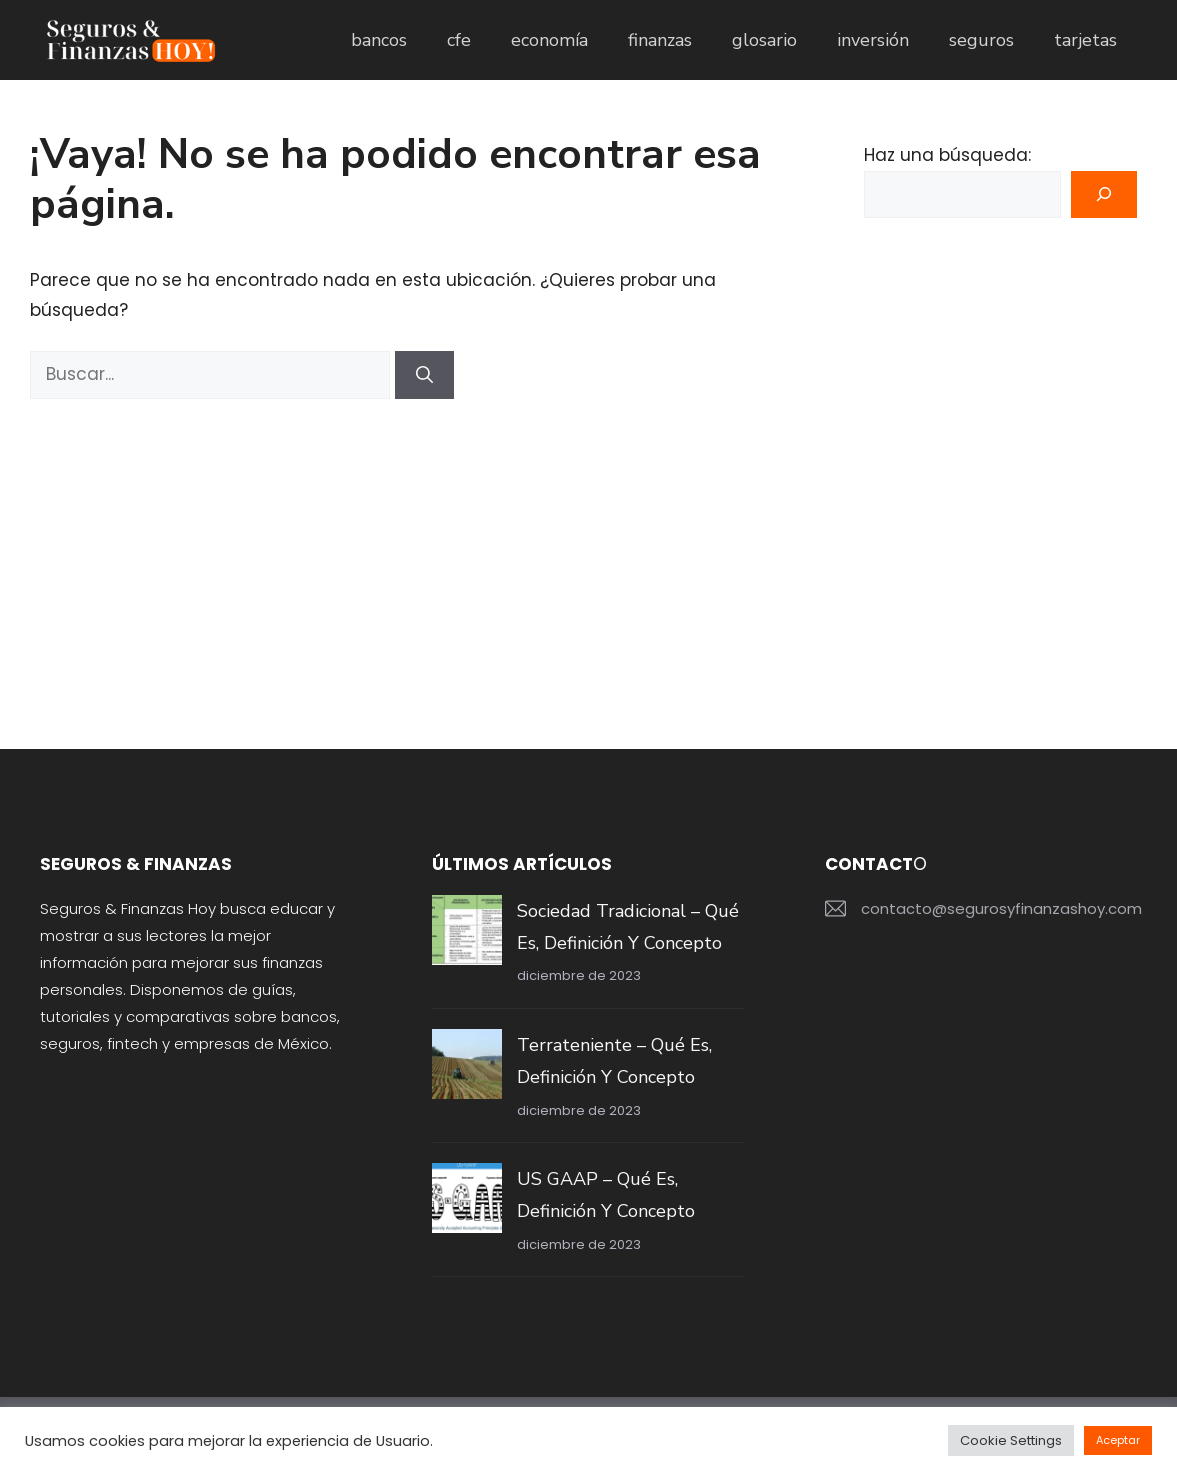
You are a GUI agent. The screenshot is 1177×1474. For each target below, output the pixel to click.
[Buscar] (424, 375)
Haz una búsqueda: (947, 155)
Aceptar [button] (1118, 1440)
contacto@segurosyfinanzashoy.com (1001, 908)
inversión (873, 40)
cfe (459, 40)
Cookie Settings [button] (1011, 1440)
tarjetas (1085, 40)
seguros (981, 40)
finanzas (660, 40)
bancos (379, 40)
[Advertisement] (402, 549)
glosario (764, 40)
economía (549, 40)
